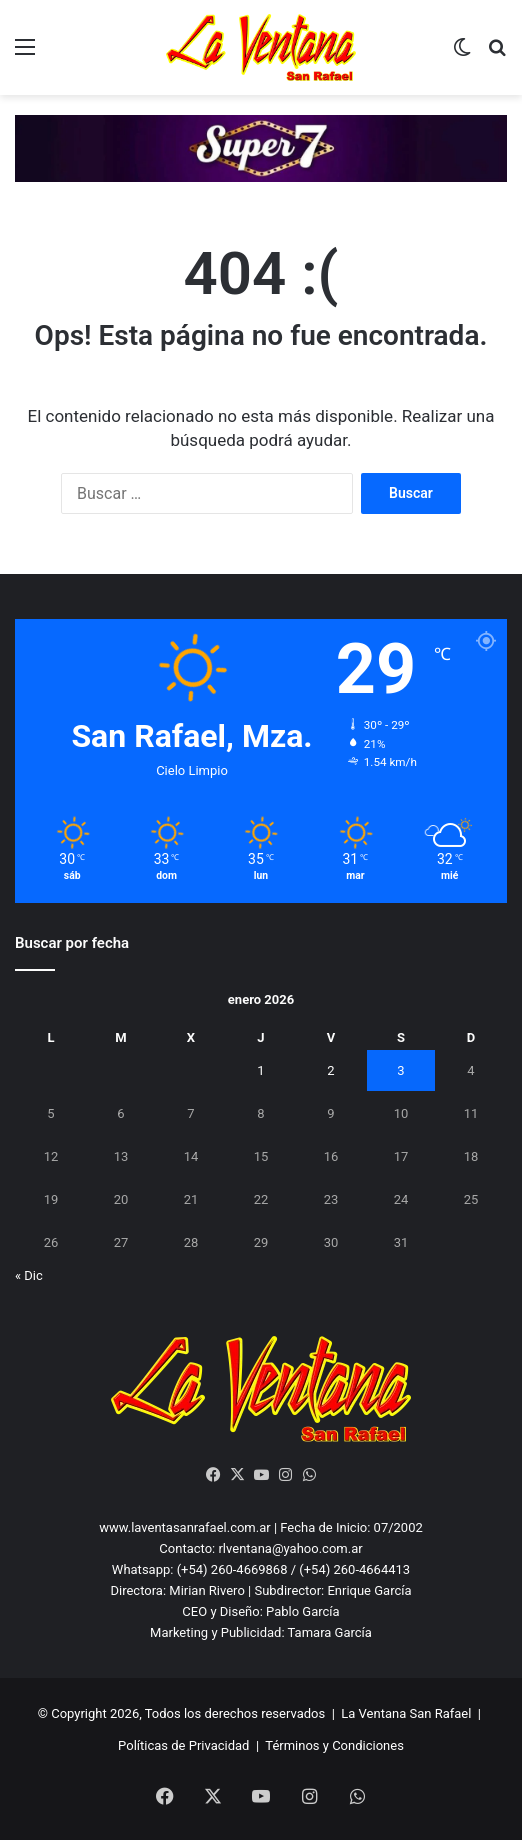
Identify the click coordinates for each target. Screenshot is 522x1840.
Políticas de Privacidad (183, 1745)
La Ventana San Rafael (406, 1713)
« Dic (29, 1275)
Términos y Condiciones (334, 1745)
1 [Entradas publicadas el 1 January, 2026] (260, 1070)
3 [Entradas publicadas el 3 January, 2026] (400, 1070)
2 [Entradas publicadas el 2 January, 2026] (330, 1070)
